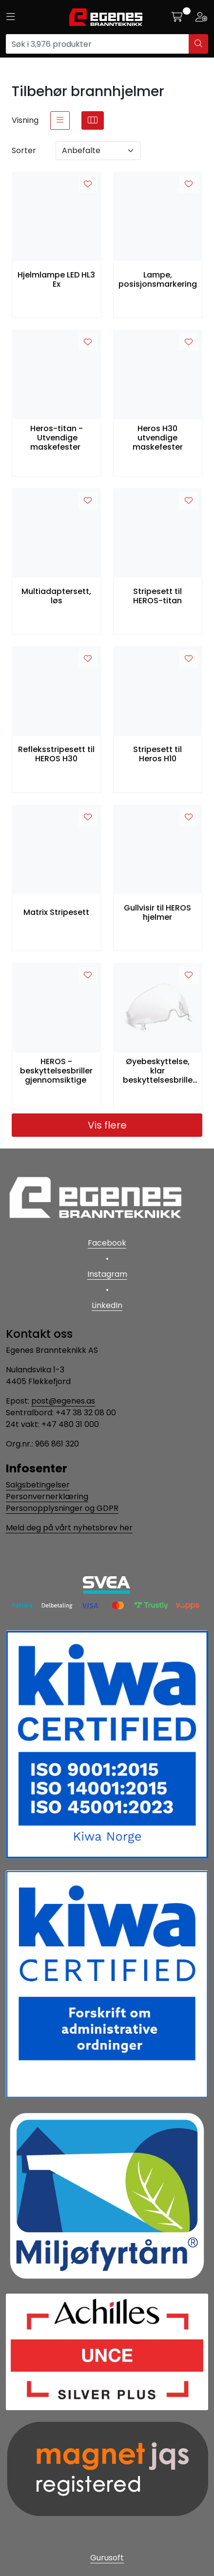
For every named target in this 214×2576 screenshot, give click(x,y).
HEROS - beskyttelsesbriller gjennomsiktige (56, 1071)
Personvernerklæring (47, 1496)
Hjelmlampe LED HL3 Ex (56, 279)
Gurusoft (107, 2557)
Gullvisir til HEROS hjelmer (157, 912)
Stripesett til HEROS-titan (157, 596)
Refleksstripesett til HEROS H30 (56, 754)
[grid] (92, 120)
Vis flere (107, 1125)
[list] (60, 120)
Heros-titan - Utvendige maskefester (56, 438)
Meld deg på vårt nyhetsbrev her (69, 1527)
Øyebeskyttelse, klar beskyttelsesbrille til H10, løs (158, 1071)
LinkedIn (107, 1305)
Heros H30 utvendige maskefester (158, 438)
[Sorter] (98, 150)
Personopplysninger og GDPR (62, 1508)
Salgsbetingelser (38, 1484)
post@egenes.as (63, 1401)
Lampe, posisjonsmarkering (157, 279)
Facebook (107, 1242)
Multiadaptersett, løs (56, 596)
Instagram (107, 1274)
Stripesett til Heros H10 (157, 754)
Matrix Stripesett (56, 912)
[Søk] (97, 44)
